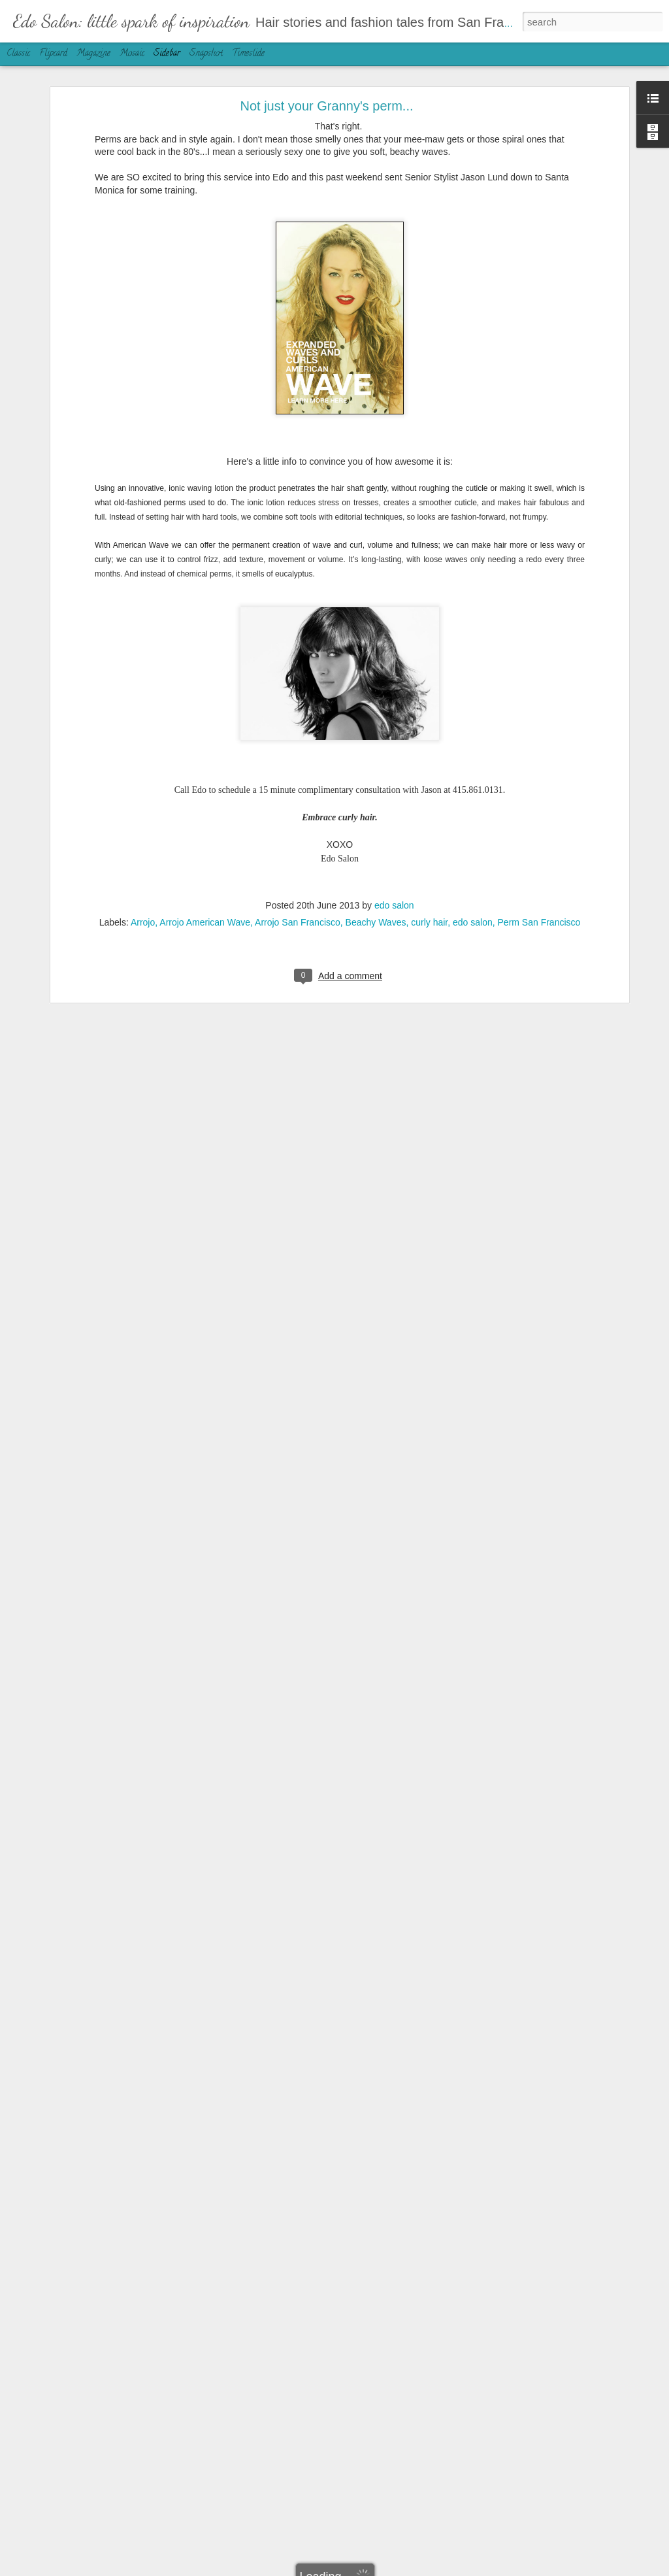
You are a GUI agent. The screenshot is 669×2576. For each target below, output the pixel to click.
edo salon (394, 851)
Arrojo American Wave (204, 868)
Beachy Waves (376, 868)
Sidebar (167, 54)
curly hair (429, 868)
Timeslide (248, 54)
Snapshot (206, 54)
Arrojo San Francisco (297, 868)
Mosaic (132, 54)
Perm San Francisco (539, 868)
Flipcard (53, 54)
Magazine (93, 54)
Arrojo (143, 868)
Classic (18, 54)
